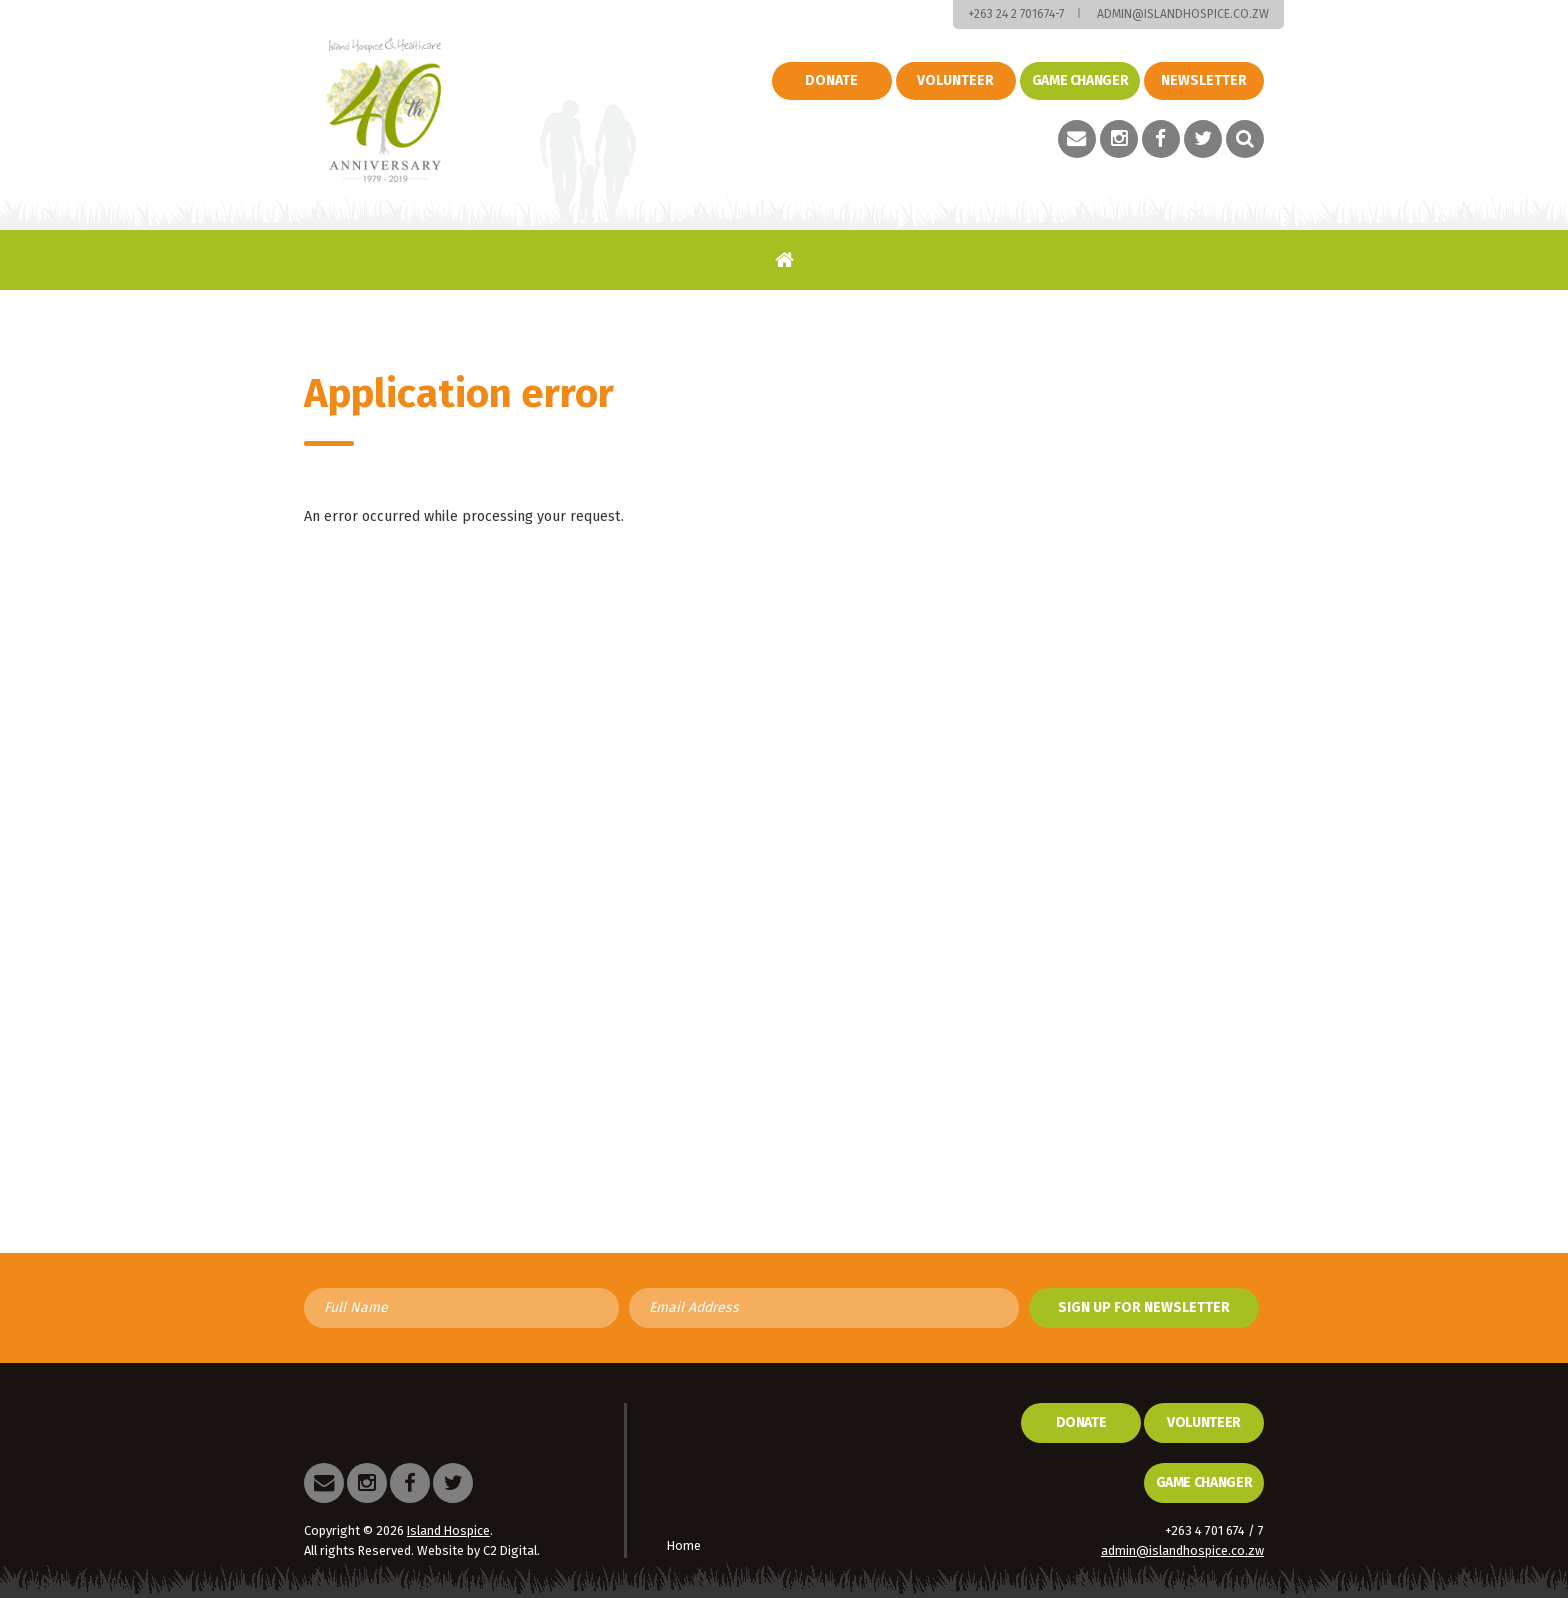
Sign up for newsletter (1144, 1307)
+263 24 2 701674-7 (1016, 14)
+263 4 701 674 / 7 (1214, 1530)
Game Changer (1204, 1482)
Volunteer (955, 80)
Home (784, 259)
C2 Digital (510, 1550)
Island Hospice (384, 110)
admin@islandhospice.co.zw (1183, 14)
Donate (831, 80)
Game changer (1080, 80)
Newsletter (1204, 80)
